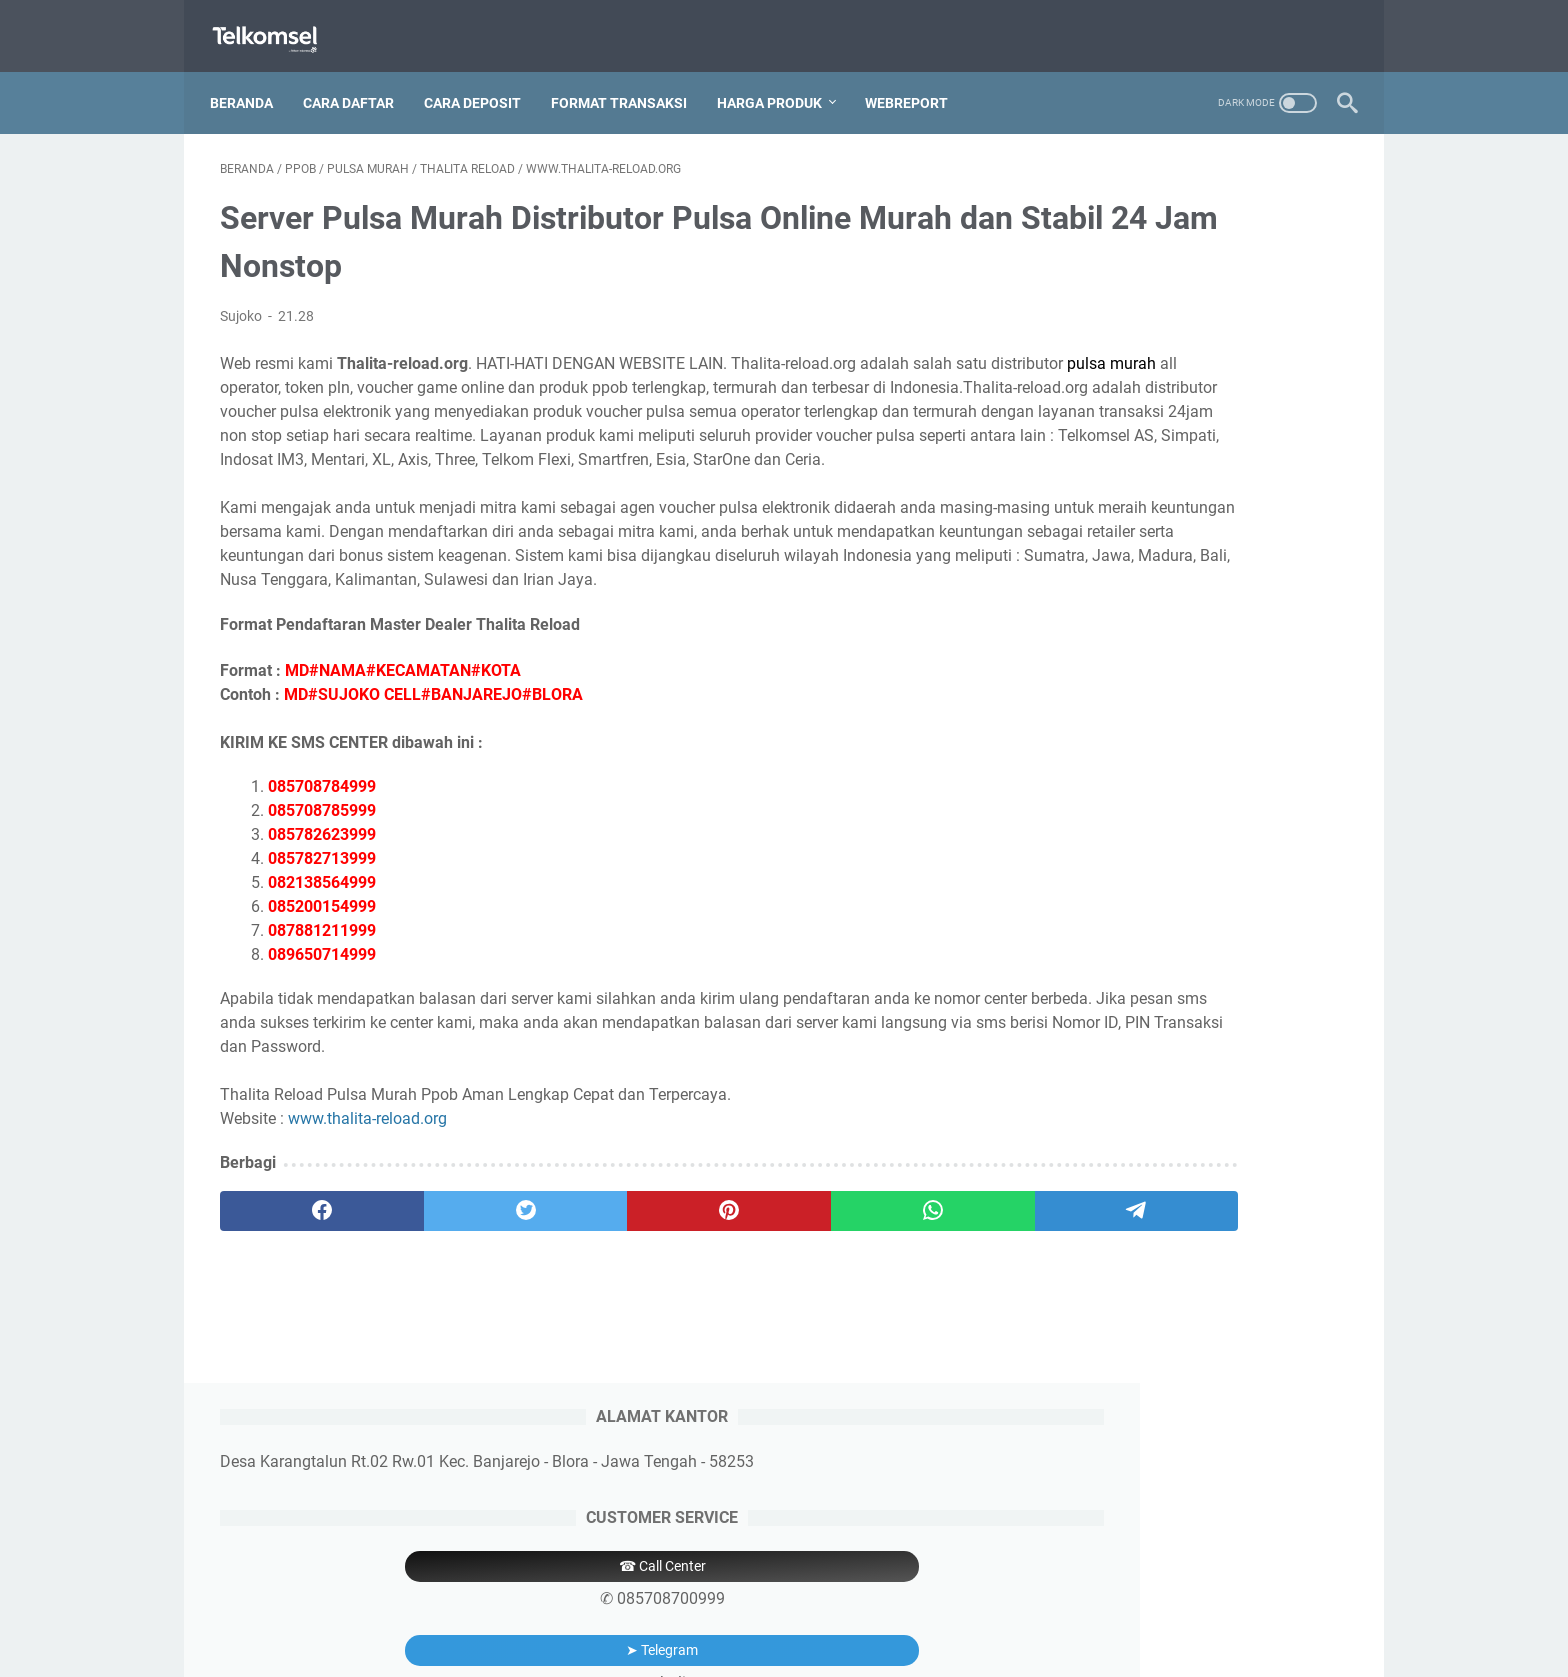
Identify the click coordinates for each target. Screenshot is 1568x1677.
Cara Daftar (358, 79)
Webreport (916, 79)
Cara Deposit (482, 79)
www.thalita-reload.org (367, 1176)
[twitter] (446, 1269)
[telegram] (900, 1269)
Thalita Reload (830, 1646)
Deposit (761, 1605)
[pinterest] (597, 1269)
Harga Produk (779, 79)
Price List (833, 1605)
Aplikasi (906, 1605)
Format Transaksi (629, 79)
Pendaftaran (678, 1605)
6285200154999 (1198, 834)
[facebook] (295, 1269)
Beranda (251, 79)
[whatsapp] (749, 1269)
